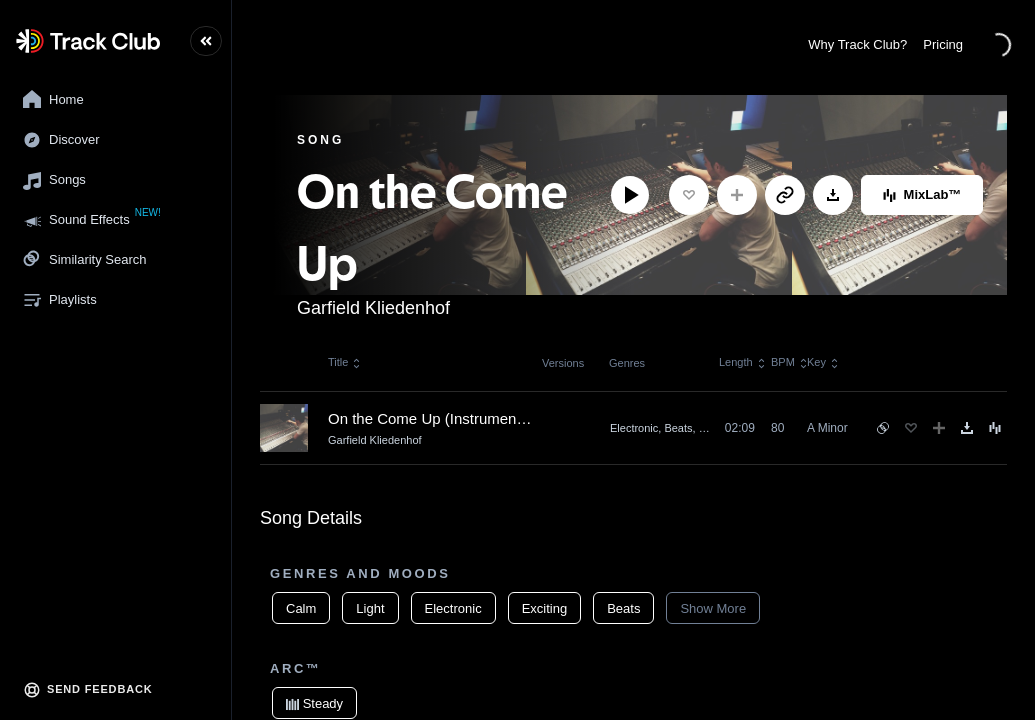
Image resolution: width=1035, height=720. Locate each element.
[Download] (833, 195)
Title (345, 362)
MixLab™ (922, 194)
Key (823, 362)
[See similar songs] (883, 428)
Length (739, 362)
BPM (789, 362)
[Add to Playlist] (737, 195)
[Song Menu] (995, 428)
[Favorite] (689, 195)
